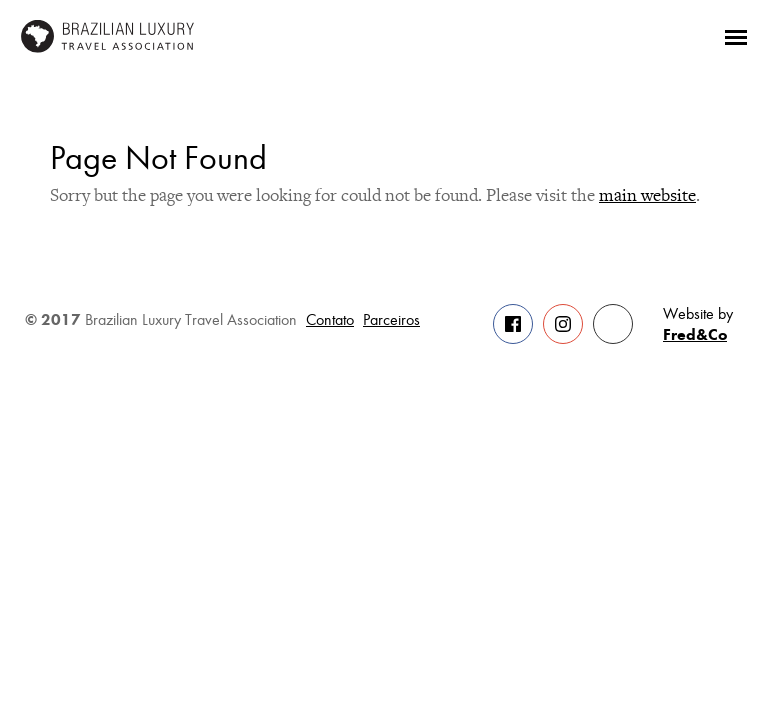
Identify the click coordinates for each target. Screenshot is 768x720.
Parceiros (391, 320)
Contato (330, 320)
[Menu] (736, 36)
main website (647, 195)
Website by (698, 325)
